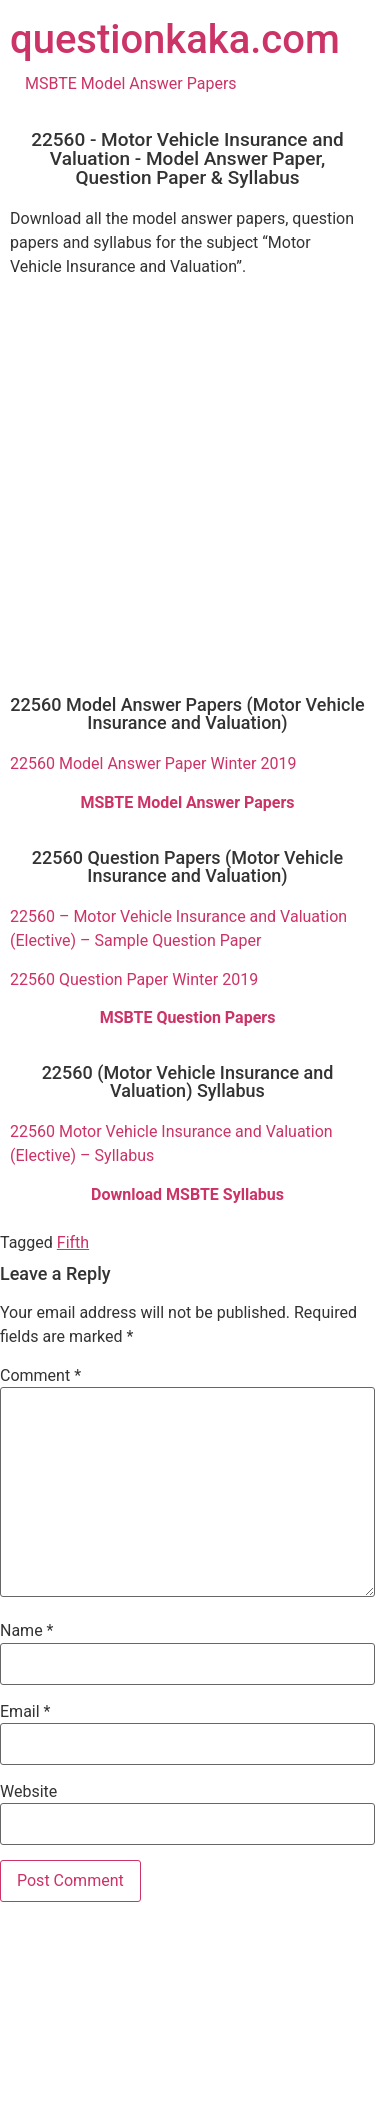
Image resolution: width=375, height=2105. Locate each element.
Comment (40, 1376)
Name (27, 1631)
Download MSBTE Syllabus (187, 1194)
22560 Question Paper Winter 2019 (134, 979)
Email (25, 1712)
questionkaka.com (175, 39)
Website (28, 1792)
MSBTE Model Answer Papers (131, 83)
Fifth (73, 1242)
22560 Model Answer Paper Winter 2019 (153, 763)
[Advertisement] (187, 480)
